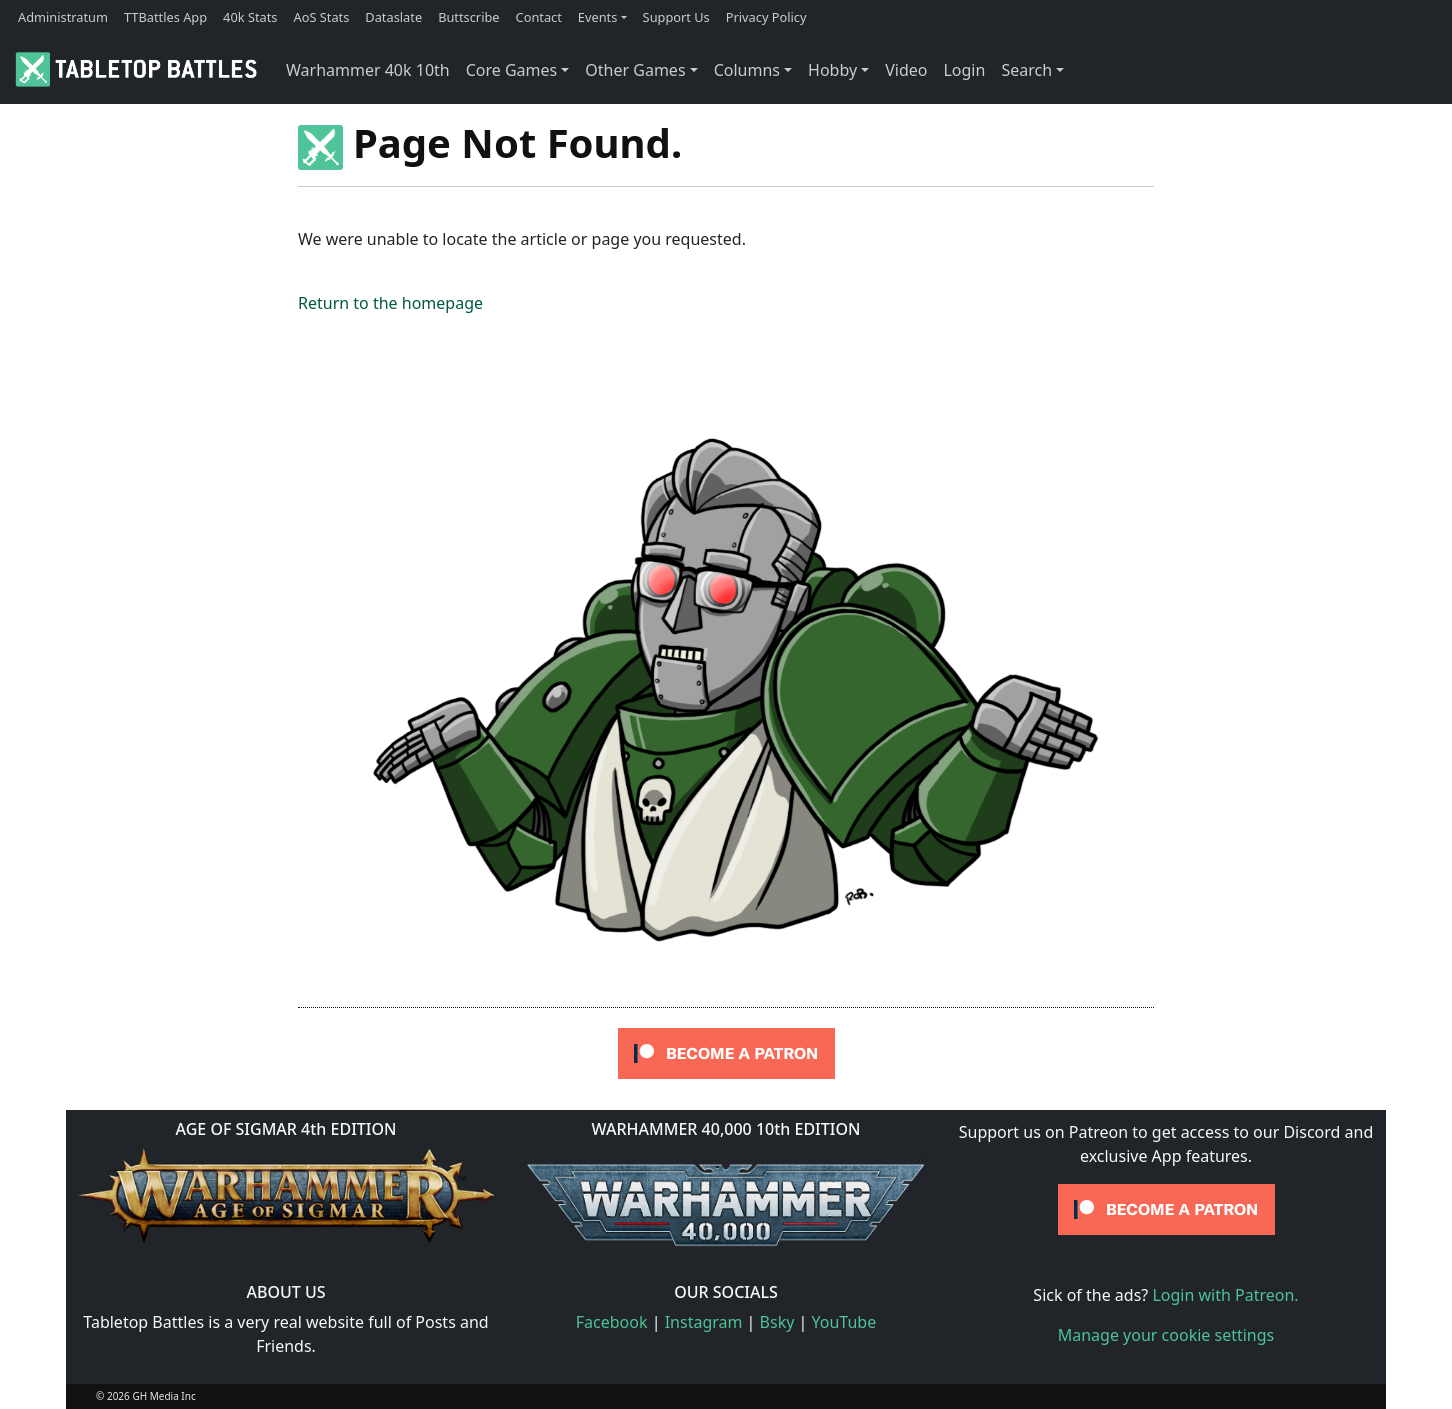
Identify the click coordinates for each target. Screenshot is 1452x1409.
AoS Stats (321, 17)
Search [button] (1026, 70)
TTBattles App (165, 17)
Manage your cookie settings (1166, 1335)
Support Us (676, 17)
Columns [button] (747, 70)
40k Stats (250, 17)
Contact (539, 17)
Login (964, 70)
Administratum (63, 17)
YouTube (844, 1322)
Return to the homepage (390, 303)
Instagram (704, 1322)
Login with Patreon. (1225, 1295)
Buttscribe (468, 17)
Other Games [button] (635, 70)
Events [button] (598, 17)
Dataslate (393, 17)
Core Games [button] (512, 70)
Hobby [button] (832, 70)
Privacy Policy (766, 17)
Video (906, 70)
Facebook (612, 1322)
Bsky (777, 1322)
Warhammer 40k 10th (368, 70)
